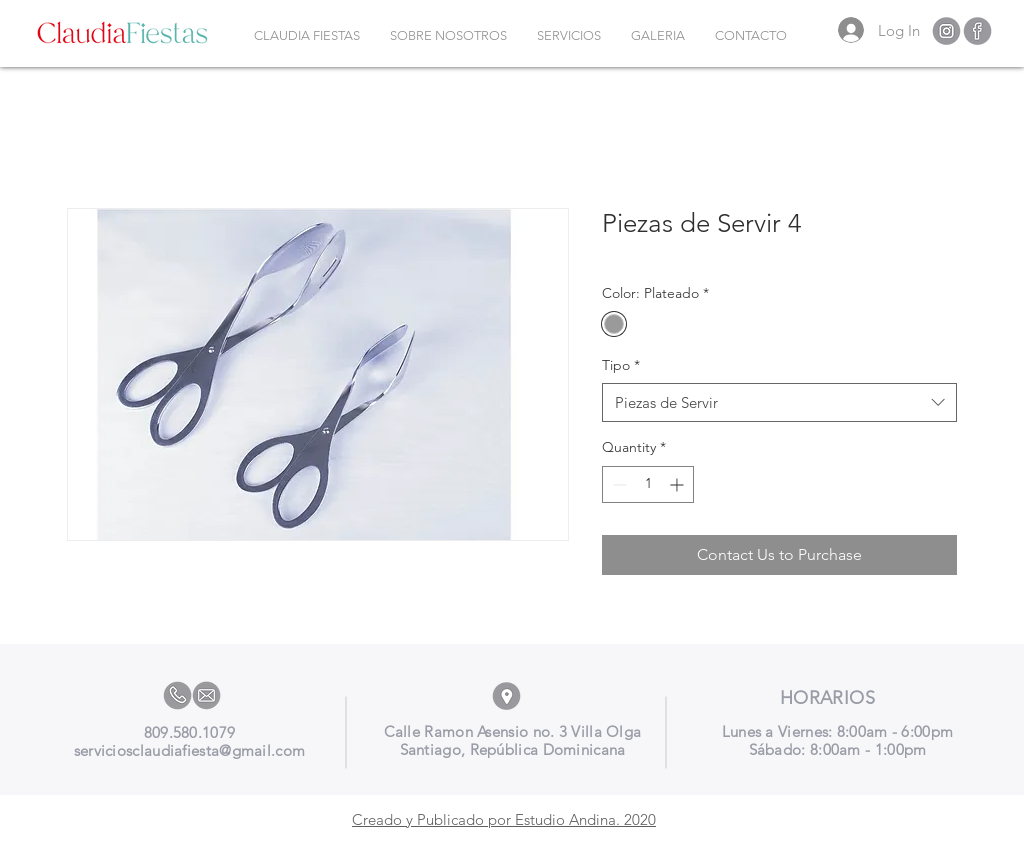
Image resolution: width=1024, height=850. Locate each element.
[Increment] (678, 484)
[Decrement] (617, 484)
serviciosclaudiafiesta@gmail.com (190, 750)
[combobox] (779, 402)
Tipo (621, 365)
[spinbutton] (648, 484)
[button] (569, 36)
